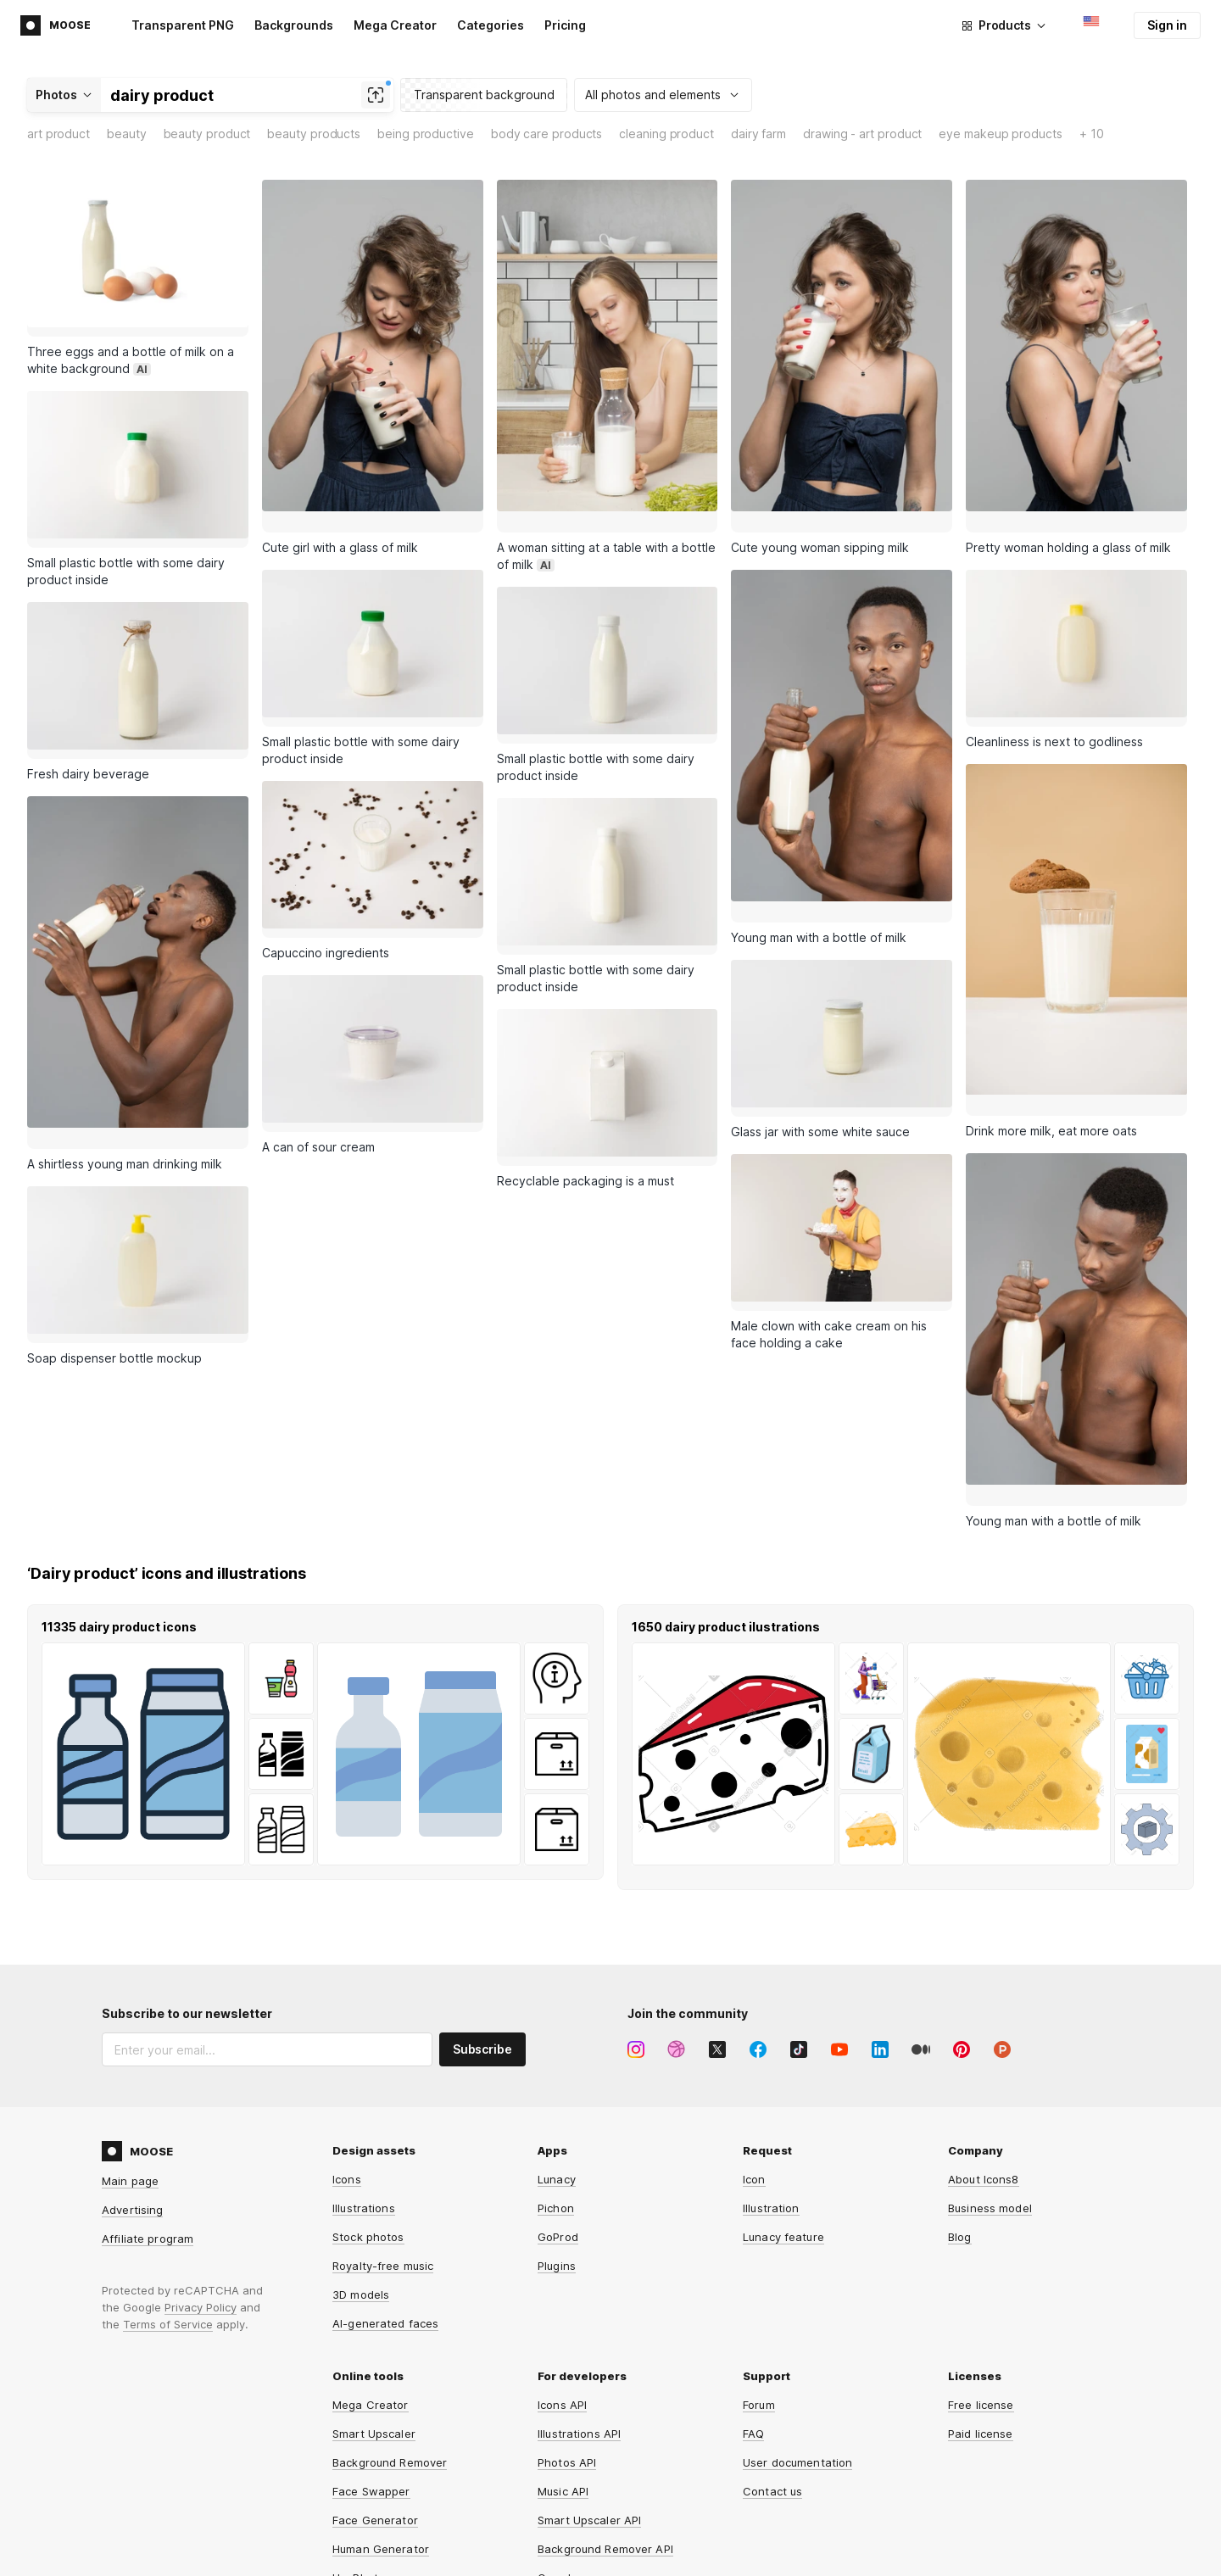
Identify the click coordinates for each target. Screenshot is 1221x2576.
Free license (981, 2322)
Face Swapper (371, 2409)
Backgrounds (293, 25)
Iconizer (353, 2524)
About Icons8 (983, 2097)
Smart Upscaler (373, 2351)
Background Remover (389, 2380)
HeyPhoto (358, 2495)
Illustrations (363, 2126)
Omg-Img (562, 2495)
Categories (490, 25)
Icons (346, 2097)
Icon (754, 2097)
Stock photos (368, 2154)
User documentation (797, 2380)
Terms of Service (168, 2242)
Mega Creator (395, 25)
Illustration (771, 2126)
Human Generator (380, 2466)
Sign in (1167, 25)
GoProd (558, 2154)
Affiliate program (147, 2156)
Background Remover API (605, 2466)
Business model (990, 2126)
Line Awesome (577, 2524)
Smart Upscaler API (589, 2438)
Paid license (980, 2351)
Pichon (556, 2126)
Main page (130, 2098)
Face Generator (375, 2438)
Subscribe (482, 1967)
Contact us (772, 2409)
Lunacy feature (783, 2154)
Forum (759, 2322)
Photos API (567, 2380)
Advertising (132, 2127)
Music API (563, 2409)
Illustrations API (579, 2351)
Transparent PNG (182, 25)
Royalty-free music (382, 2183)
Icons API (562, 2322)
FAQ (753, 2351)
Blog (960, 2154)
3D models (360, 2212)
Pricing (565, 25)
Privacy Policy (200, 2225)
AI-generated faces (385, 2241)
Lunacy (557, 2097)
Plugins (557, 2183)
